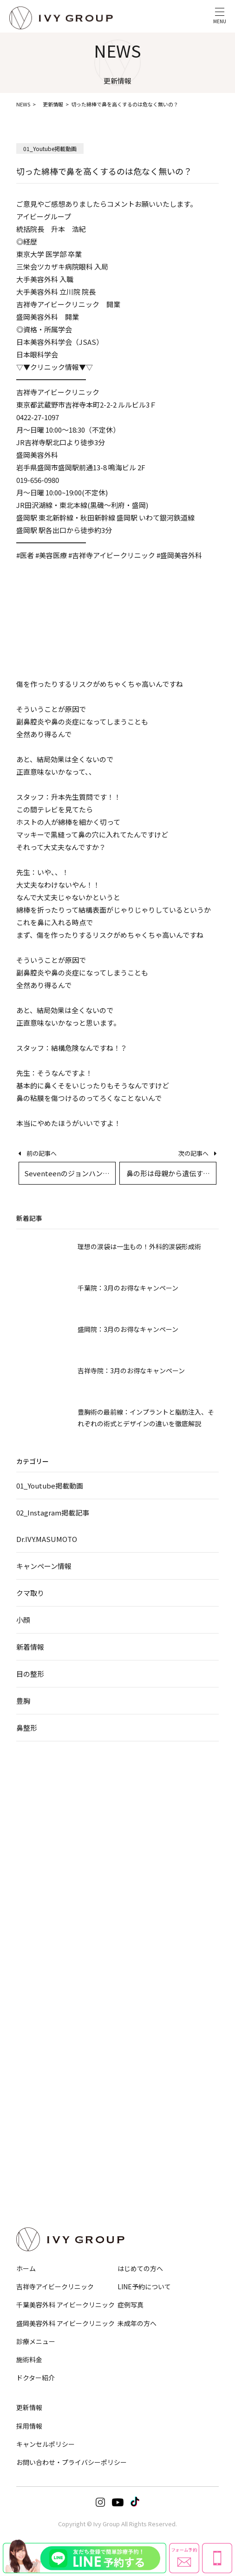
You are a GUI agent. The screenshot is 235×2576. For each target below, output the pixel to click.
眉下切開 (26, 1839)
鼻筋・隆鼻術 (140, 1813)
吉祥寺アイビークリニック (55, 2286)
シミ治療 (135, 2079)
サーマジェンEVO (36, 1945)
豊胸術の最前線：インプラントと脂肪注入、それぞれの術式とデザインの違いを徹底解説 (146, 1417)
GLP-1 (23, 2012)
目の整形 (30, 1674)
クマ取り (30, 1593)
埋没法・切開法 (34, 1813)
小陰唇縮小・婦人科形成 (44, 2066)
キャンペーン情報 (44, 1566)
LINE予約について (144, 2286)
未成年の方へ (137, 2323)
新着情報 (30, 1647)
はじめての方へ (140, 2268)
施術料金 (29, 2359)
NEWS (23, 104)
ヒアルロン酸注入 (145, 1999)
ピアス (133, 2117)
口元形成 (135, 1906)
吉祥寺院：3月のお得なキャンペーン (131, 1370)
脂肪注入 (135, 2012)
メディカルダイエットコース (49, 2025)
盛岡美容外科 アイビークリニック (65, 2323)
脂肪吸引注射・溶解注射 (44, 1986)
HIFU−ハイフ (31, 1932)
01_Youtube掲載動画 (49, 1485)
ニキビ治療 (138, 2066)
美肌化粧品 (138, 2131)
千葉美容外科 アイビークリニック (65, 2304)
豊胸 (23, 1701)
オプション (141, 2157)
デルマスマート (143, 2104)
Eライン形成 (139, 1919)
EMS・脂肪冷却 (34, 1999)
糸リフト (26, 1893)
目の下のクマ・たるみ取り (47, 1826)
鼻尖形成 (135, 1826)
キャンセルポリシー (45, 2444)
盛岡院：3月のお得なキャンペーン (128, 1329)
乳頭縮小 (26, 2092)
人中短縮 (135, 1893)
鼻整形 (26, 1728)
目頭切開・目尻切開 (39, 1852)
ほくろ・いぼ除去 (145, 2092)
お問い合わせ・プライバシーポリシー (71, 2462)
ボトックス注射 (143, 1986)
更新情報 (53, 104)
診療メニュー (35, 2341)
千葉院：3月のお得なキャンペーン (128, 1287)
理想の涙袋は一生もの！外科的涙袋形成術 (139, 1246)
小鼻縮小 (135, 1839)
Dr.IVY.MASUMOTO (46, 1539)
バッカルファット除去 (41, 1919)
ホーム (26, 2268)
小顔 (23, 1620)
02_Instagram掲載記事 (52, 1512)
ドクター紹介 (35, 2377)
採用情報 (29, 2426)
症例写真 (131, 2304)
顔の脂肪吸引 (31, 1906)
